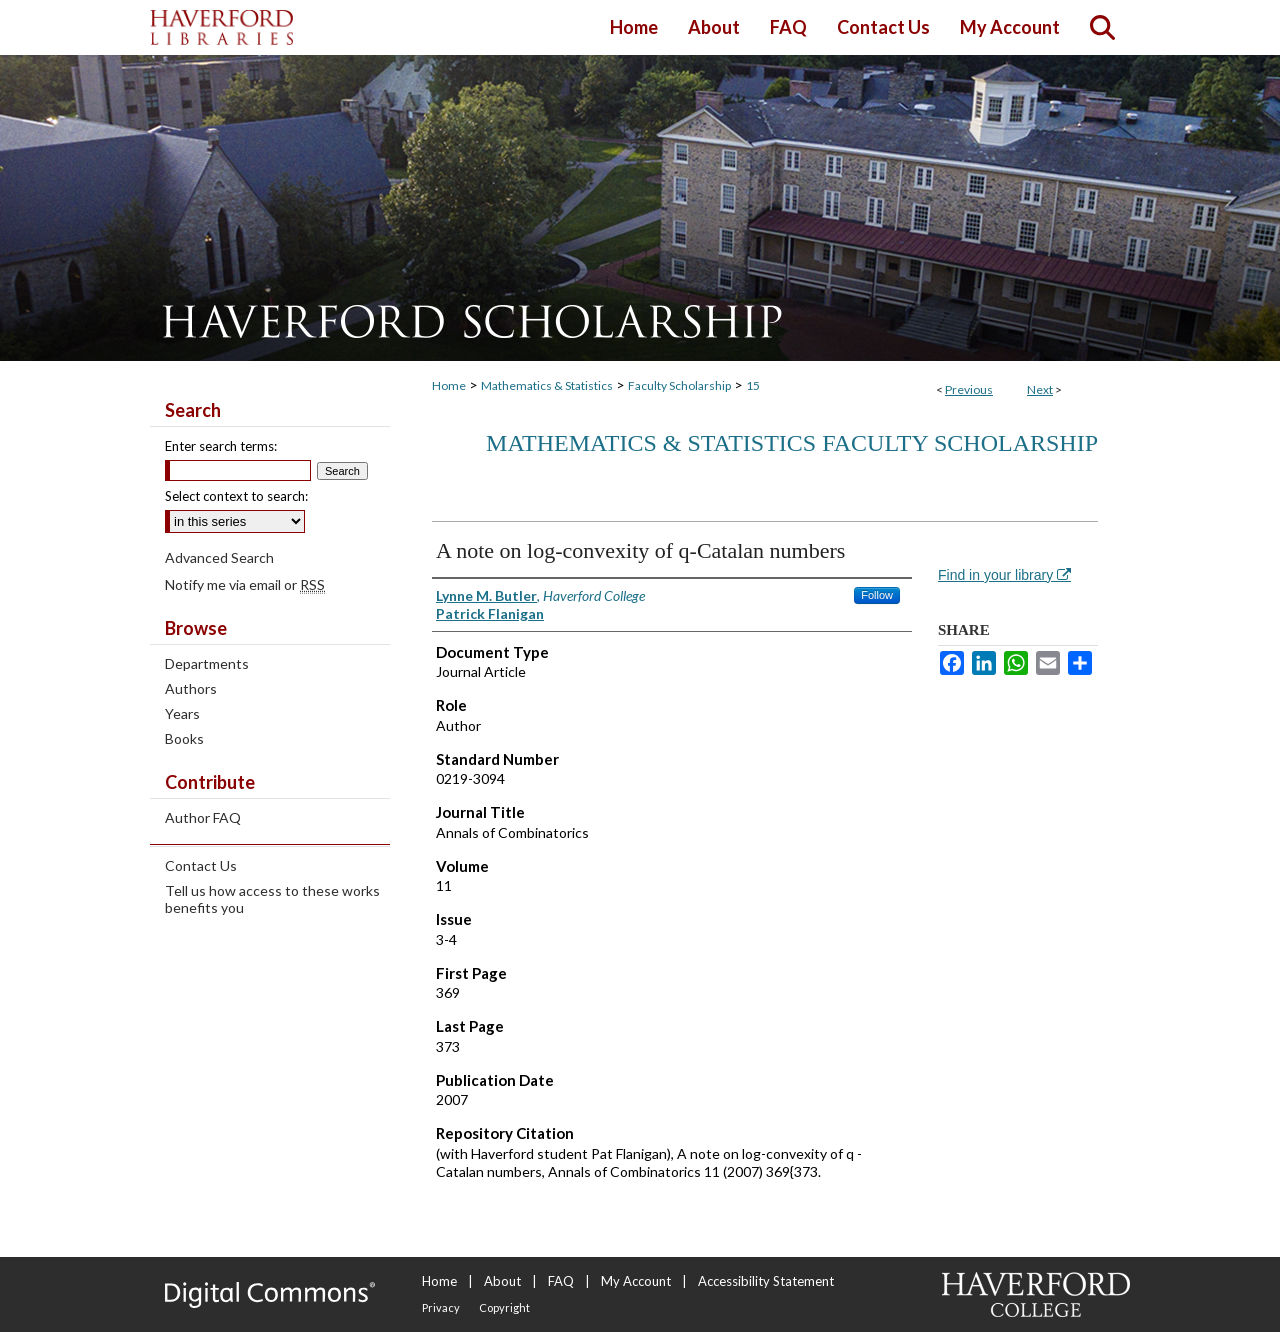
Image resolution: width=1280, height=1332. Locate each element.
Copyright (504, 1307)
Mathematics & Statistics (547, 385)
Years (182, 713)
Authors (191, 688)
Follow (877, 595)
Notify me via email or (245, 584)
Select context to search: (236, 496)
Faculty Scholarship (679, 385)
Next (1040, 389)
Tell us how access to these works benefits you (272, 899)
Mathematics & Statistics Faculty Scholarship (792, 443)
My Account (636, 1281)
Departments (207, 663)
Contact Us (201, 865)
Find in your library (1004, 575)
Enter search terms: (221, 446)
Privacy (441, 1307)
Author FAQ (203, 817)
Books (184, 738)
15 (753, 385)
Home (449, 385)
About (502, 1281)
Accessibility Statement (766, 1281)
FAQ (561, 1281)
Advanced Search (219, 557)
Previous (969, 389)
